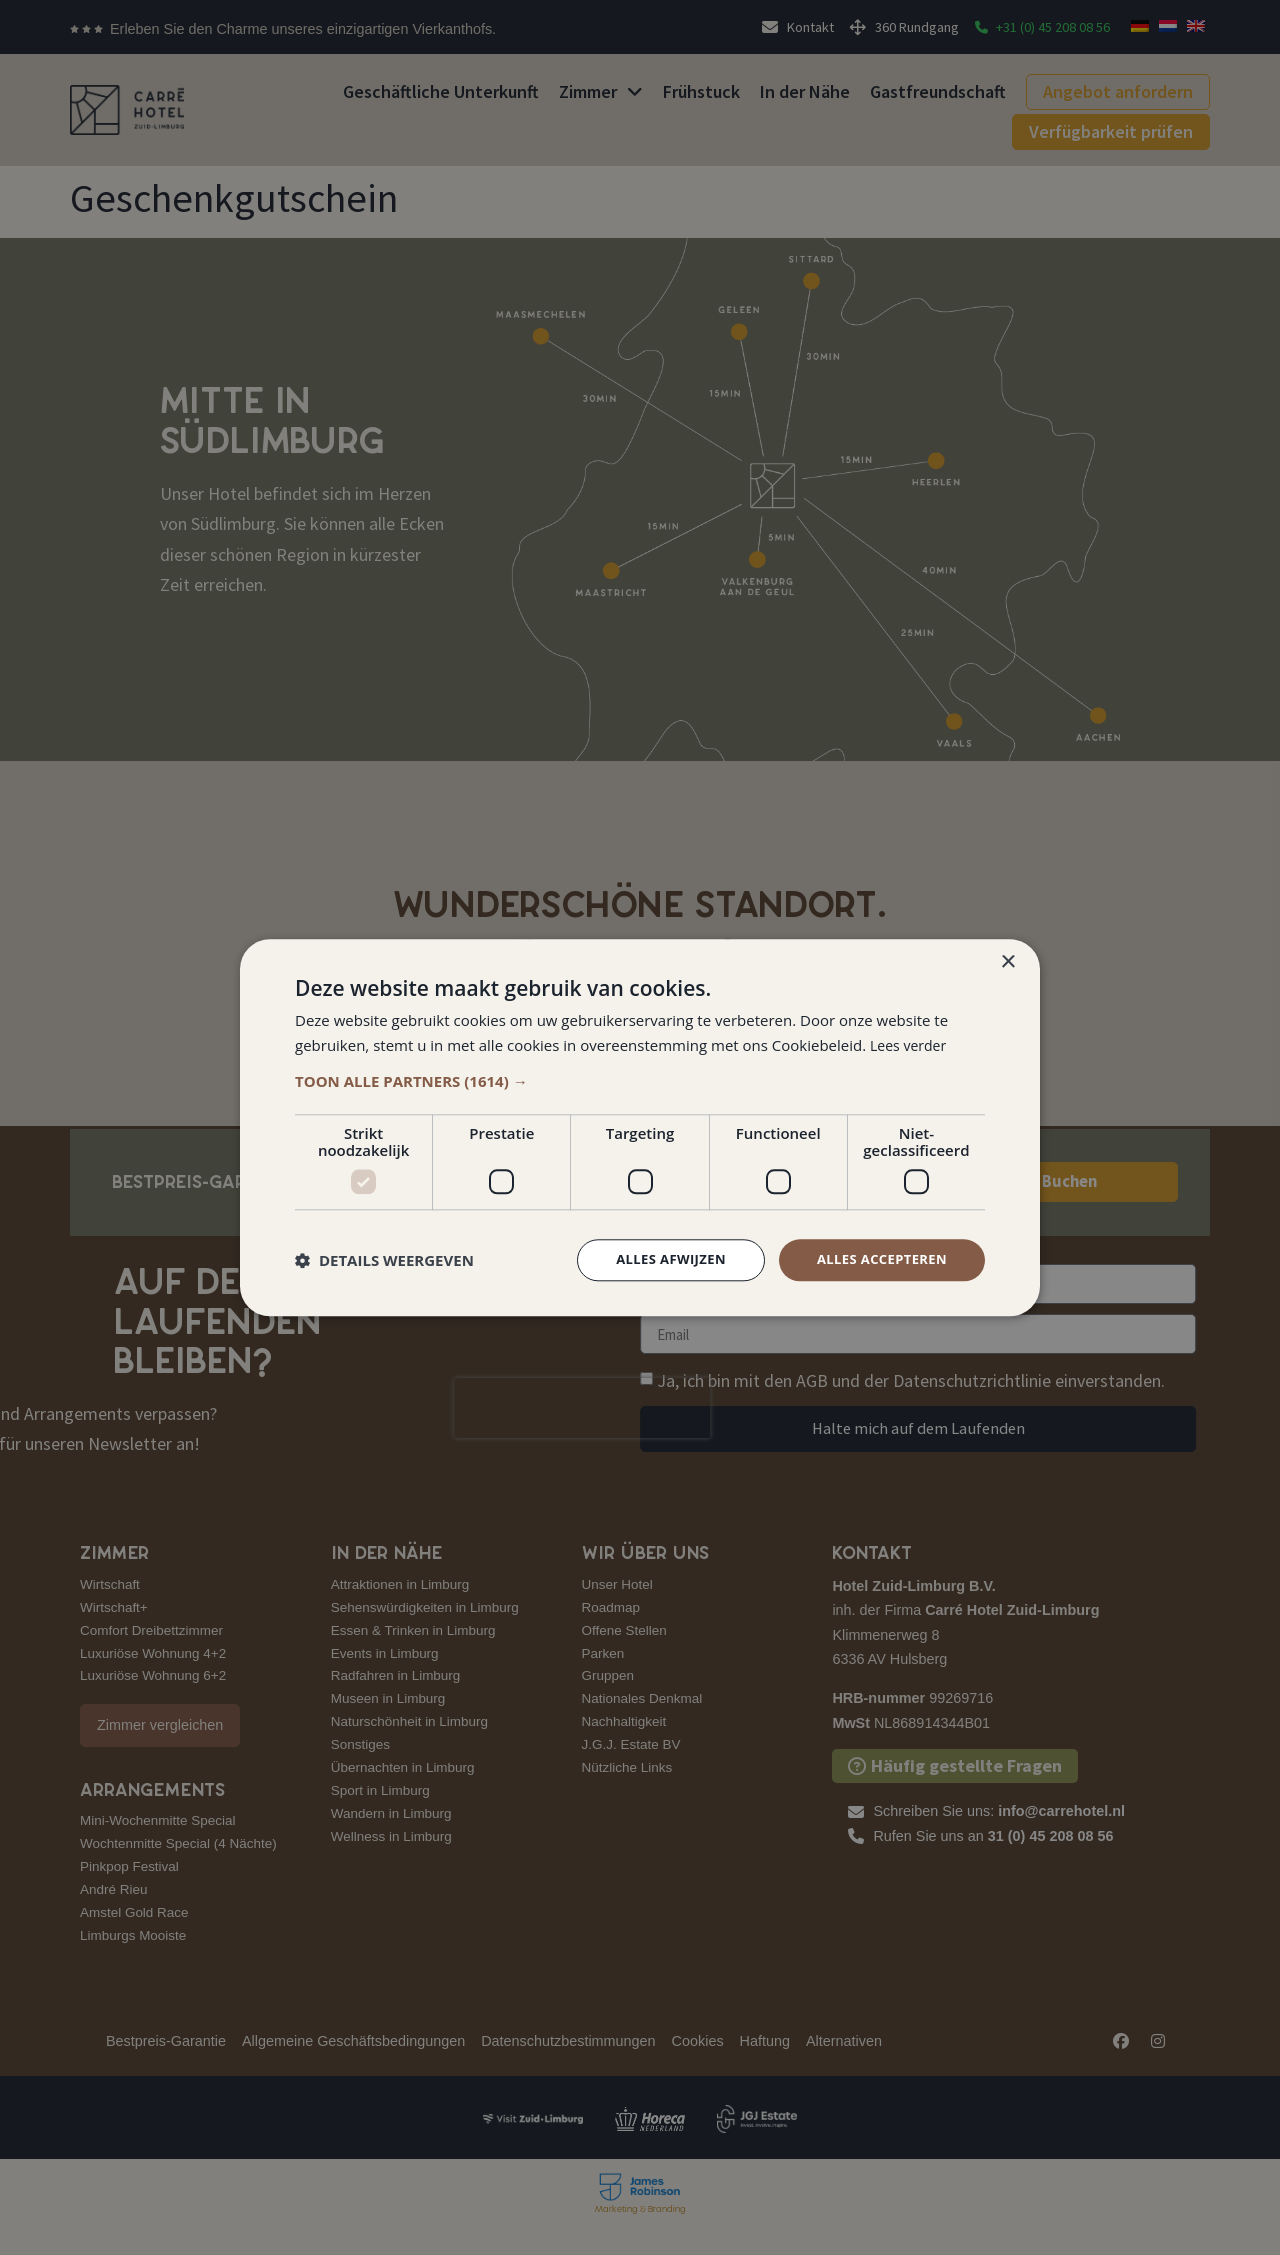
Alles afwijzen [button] (658, 1259)
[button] (640, 1080)
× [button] (1007, 960)
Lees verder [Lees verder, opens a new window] (911, 1043)
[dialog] (640, 1127)
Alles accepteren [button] (877, 1259)
